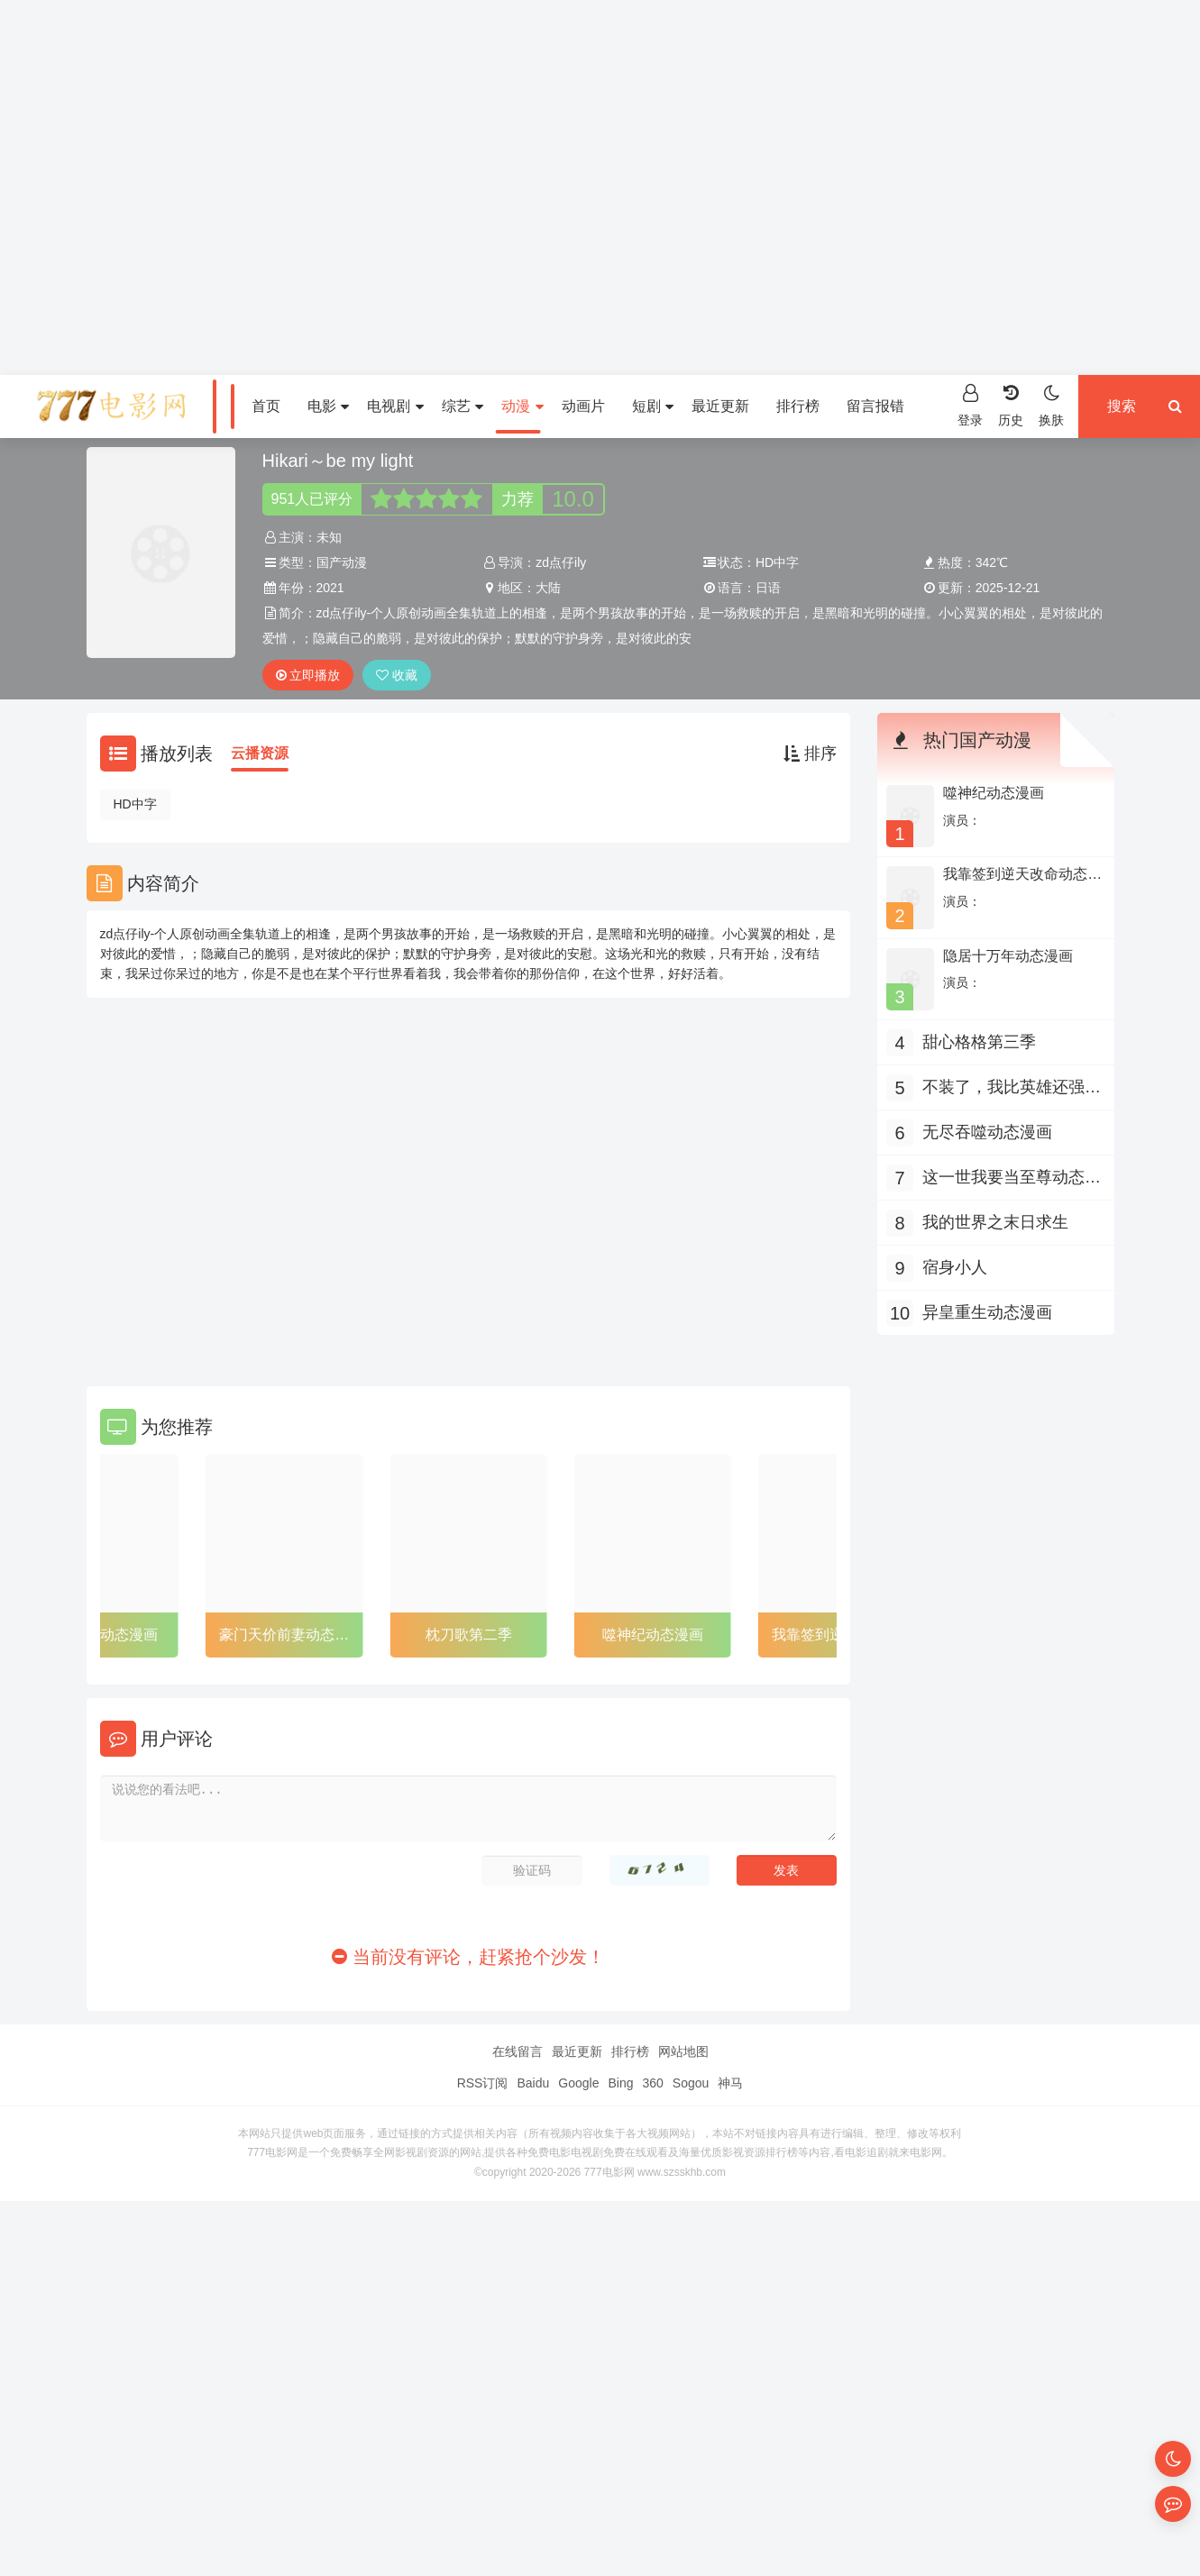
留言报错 (875, 406)
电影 (328, 406)
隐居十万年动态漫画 (1008, 956)
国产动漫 (341, 562)
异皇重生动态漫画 (100, 1634)
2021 (330, 587)
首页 (266, 406)
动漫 (522, 406)
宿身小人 (954, 1267)
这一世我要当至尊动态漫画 (1011, 1179)
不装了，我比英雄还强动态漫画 (1011, 1089)
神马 (730, 2083)
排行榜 (798, 406)
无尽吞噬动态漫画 (987, 1132)
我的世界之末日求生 (995, 1222)
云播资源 (260, 753)
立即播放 (308, 675)
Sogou (691, 2083)
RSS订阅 (482, 2083)
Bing (620, 2083)
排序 (810, 753)
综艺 (462, 406)
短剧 (652, 406)
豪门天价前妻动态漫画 (284, 1638)
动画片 (583, 406)
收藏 (396, 675)
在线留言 (517, 2051)
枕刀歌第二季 (469, 1634)
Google (578, 2083)
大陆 (548, 587)
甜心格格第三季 (979, 1042)
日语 (768, 587)
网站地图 (683, 2051)
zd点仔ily (561, 562)
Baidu (533, 2083)
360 (652, 2083)
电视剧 (395, 406)
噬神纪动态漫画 (652, 1634)
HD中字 (135, 804)
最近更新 (720, 406)
